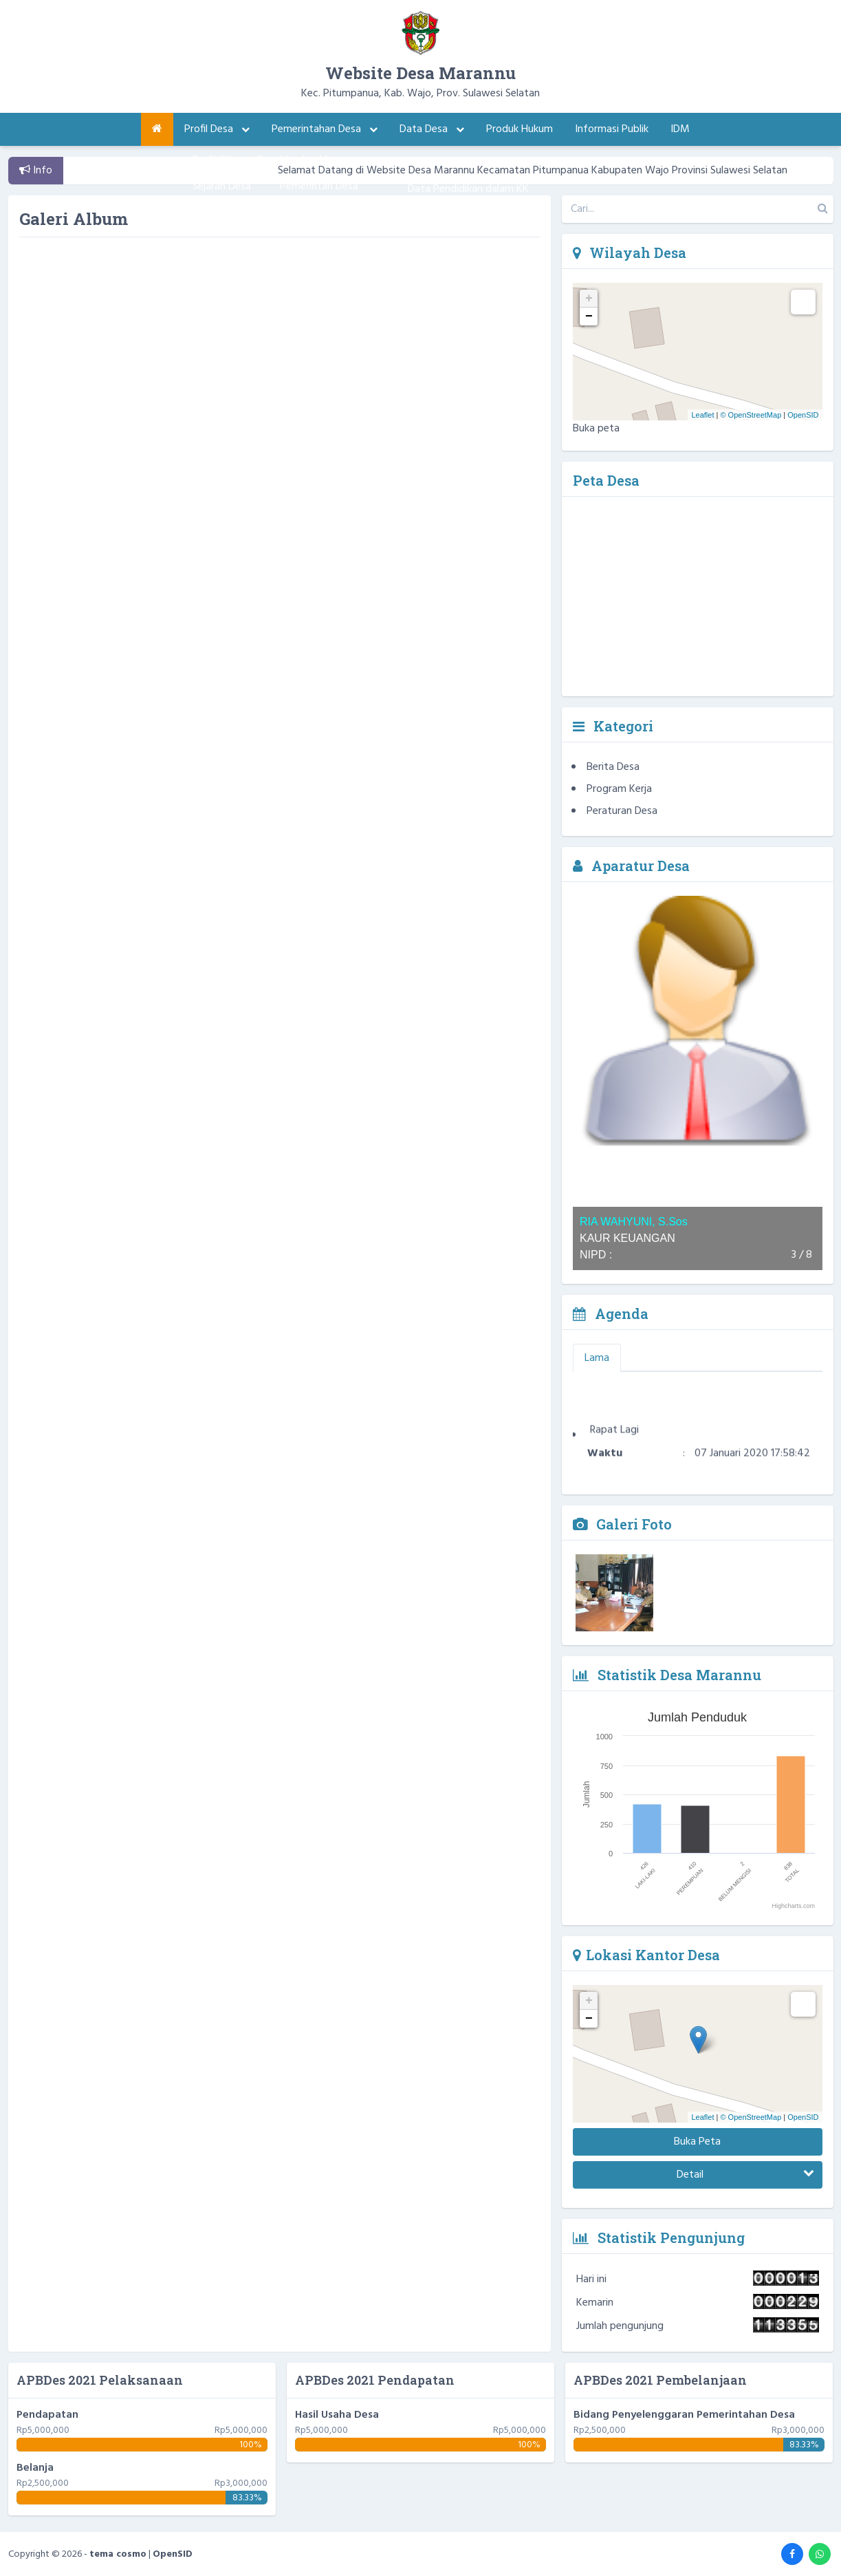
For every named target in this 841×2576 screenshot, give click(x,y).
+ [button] (589, 298)
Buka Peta (697, 2142)
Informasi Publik (611, 129)
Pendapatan (47, 2415)
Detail (745, 2175)
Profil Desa (217, 129)
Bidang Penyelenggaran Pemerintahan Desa (684, 2415)
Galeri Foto (622, 1524)
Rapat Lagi (614, 1438)
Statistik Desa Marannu (667, 1675)
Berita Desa (613, 767)
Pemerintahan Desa (325, 129)
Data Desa (432, 129)
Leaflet (702, 415)
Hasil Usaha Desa (337, 2415)
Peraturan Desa (622, 811)
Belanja (35, 2468)
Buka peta (596, 428)
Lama (597, 1358)
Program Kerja (619, 789)
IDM (680, 129)
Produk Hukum (519, 129)
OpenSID (802, 415)
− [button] (589, 316)
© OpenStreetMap (750, 415)
